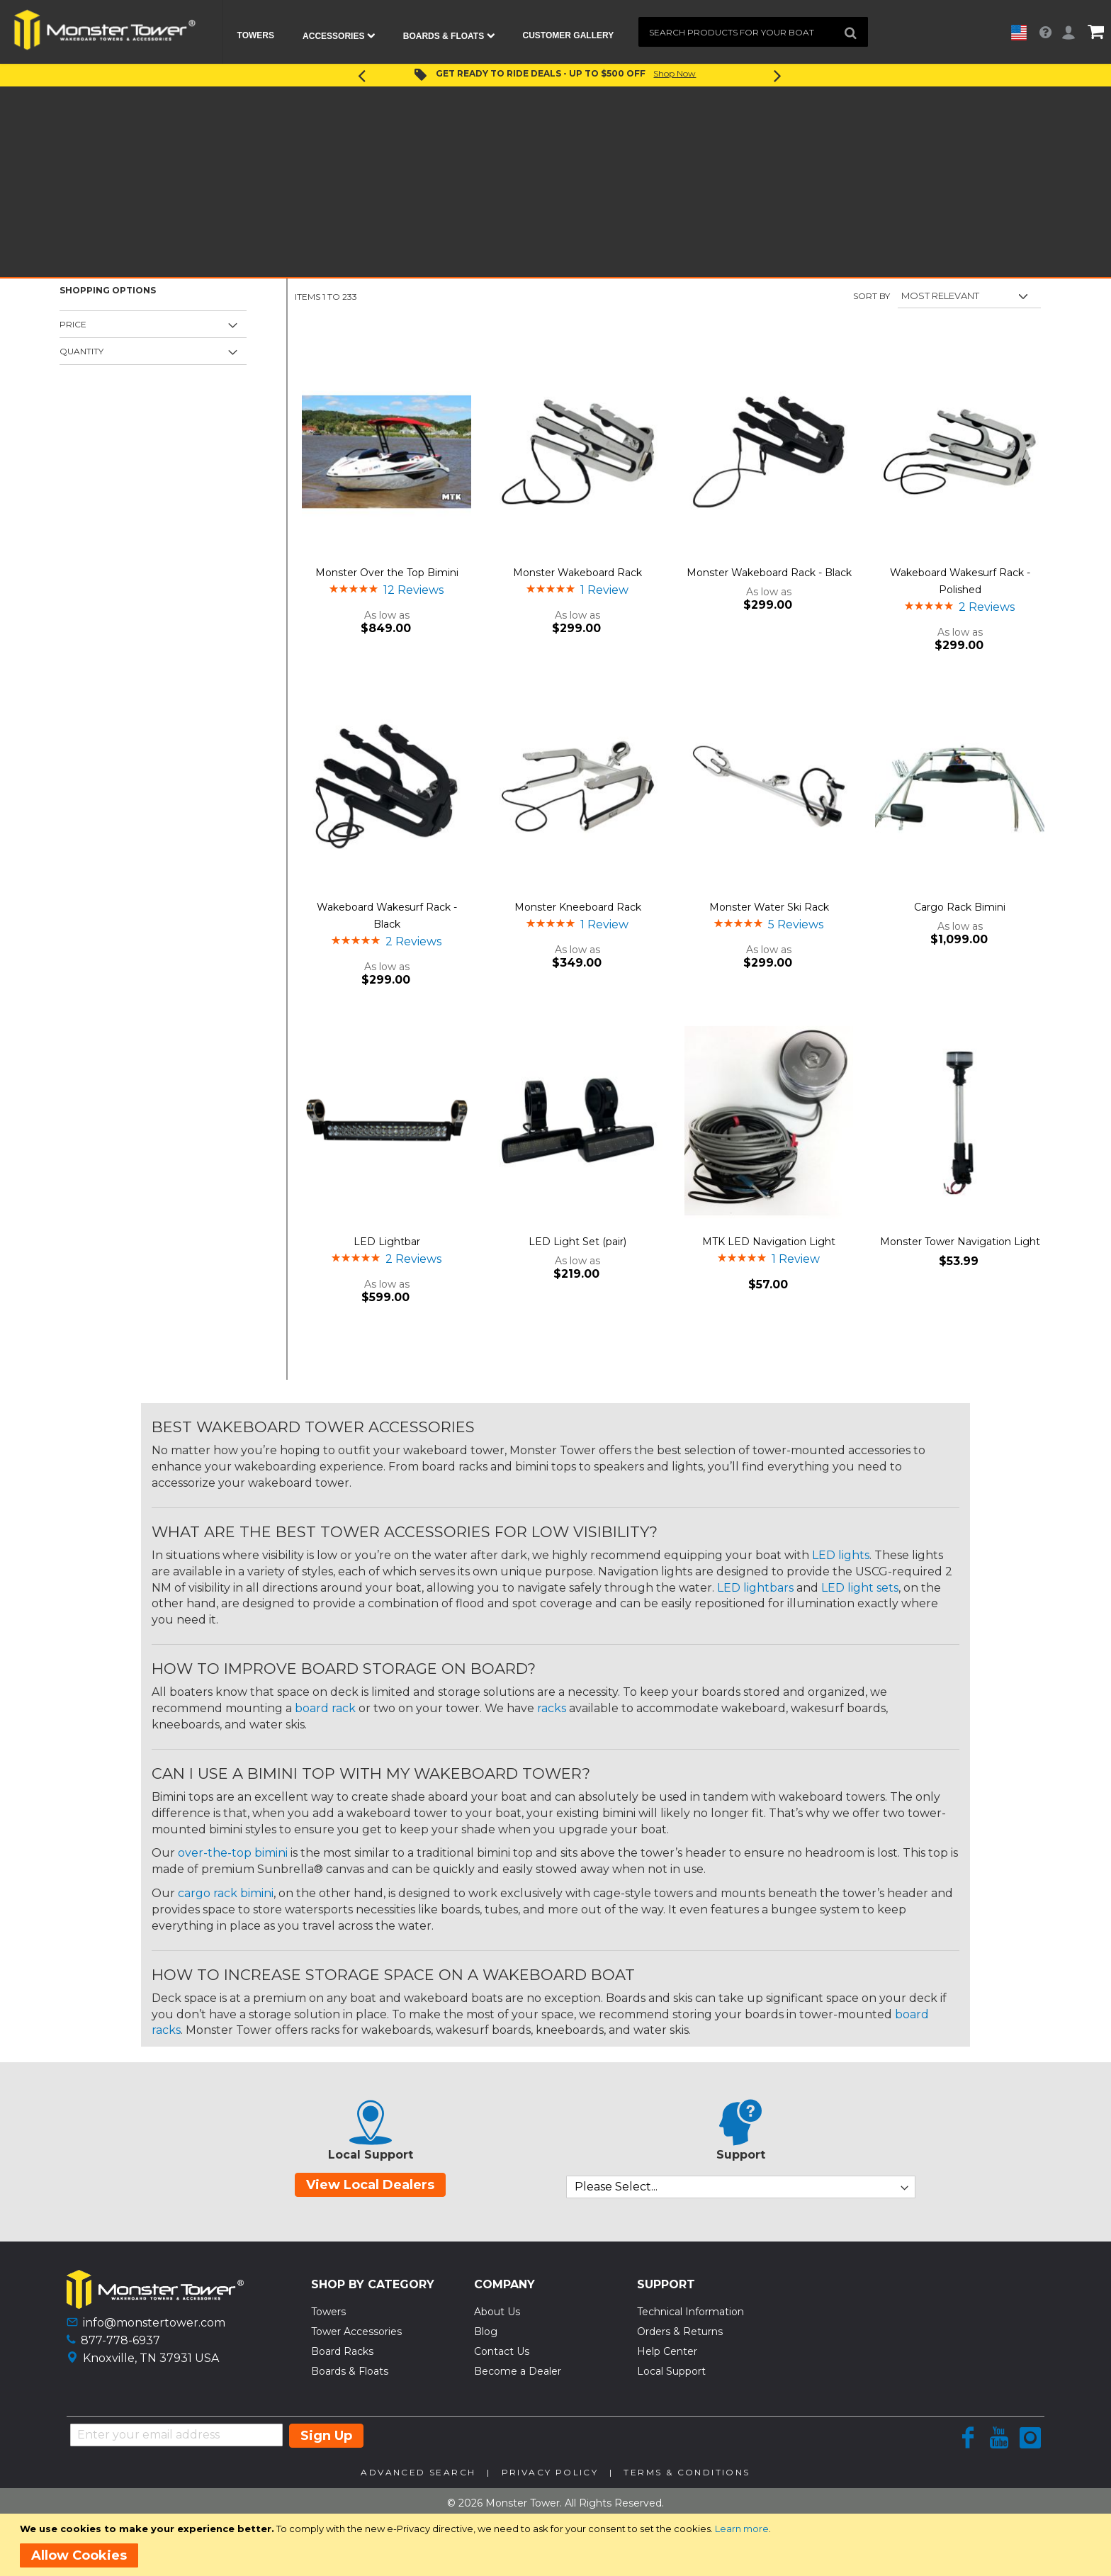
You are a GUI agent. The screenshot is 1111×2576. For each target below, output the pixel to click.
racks (551, 1708)
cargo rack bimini (225, 1893)
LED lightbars (755, 1587)
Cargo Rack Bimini (959, 907)
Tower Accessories (356, 2331)
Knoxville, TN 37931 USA (151, 2358)
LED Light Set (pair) (577, 1241)
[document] (558, 2544)
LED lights (840, 1555)
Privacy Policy (550, 2472)
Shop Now (674, 73)
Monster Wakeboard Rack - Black (769, 572)
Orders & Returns (680, 2331)
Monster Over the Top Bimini (386, 572)
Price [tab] (73, 324)
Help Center (667, 2351)
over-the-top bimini (233, 1853)
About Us (497, 2311)
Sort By (871, 296)
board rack (325, 1708)
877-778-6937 (120, 2340)
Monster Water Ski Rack (769, 907)
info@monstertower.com (154, 2322)
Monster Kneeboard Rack (577, 907)
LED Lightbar (387, 1241)
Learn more (742, 2528)
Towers (328, 2311)
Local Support (671, 2371)
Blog (485, 2331)
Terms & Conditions (687, 2472)
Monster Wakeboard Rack (577, 572)
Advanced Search (418, 2472)
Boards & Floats (349, 2371)
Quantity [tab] (81, 351)
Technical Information (690, 2311)
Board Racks (342, 2351)
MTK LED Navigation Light (768, 1241)
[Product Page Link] (386, 453)
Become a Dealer (517, 2371)
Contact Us (501, 2351)
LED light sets (859, 1587)
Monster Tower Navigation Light (960, 1241)
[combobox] (752, 32)
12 (413, 590)
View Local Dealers (370, 2185)
